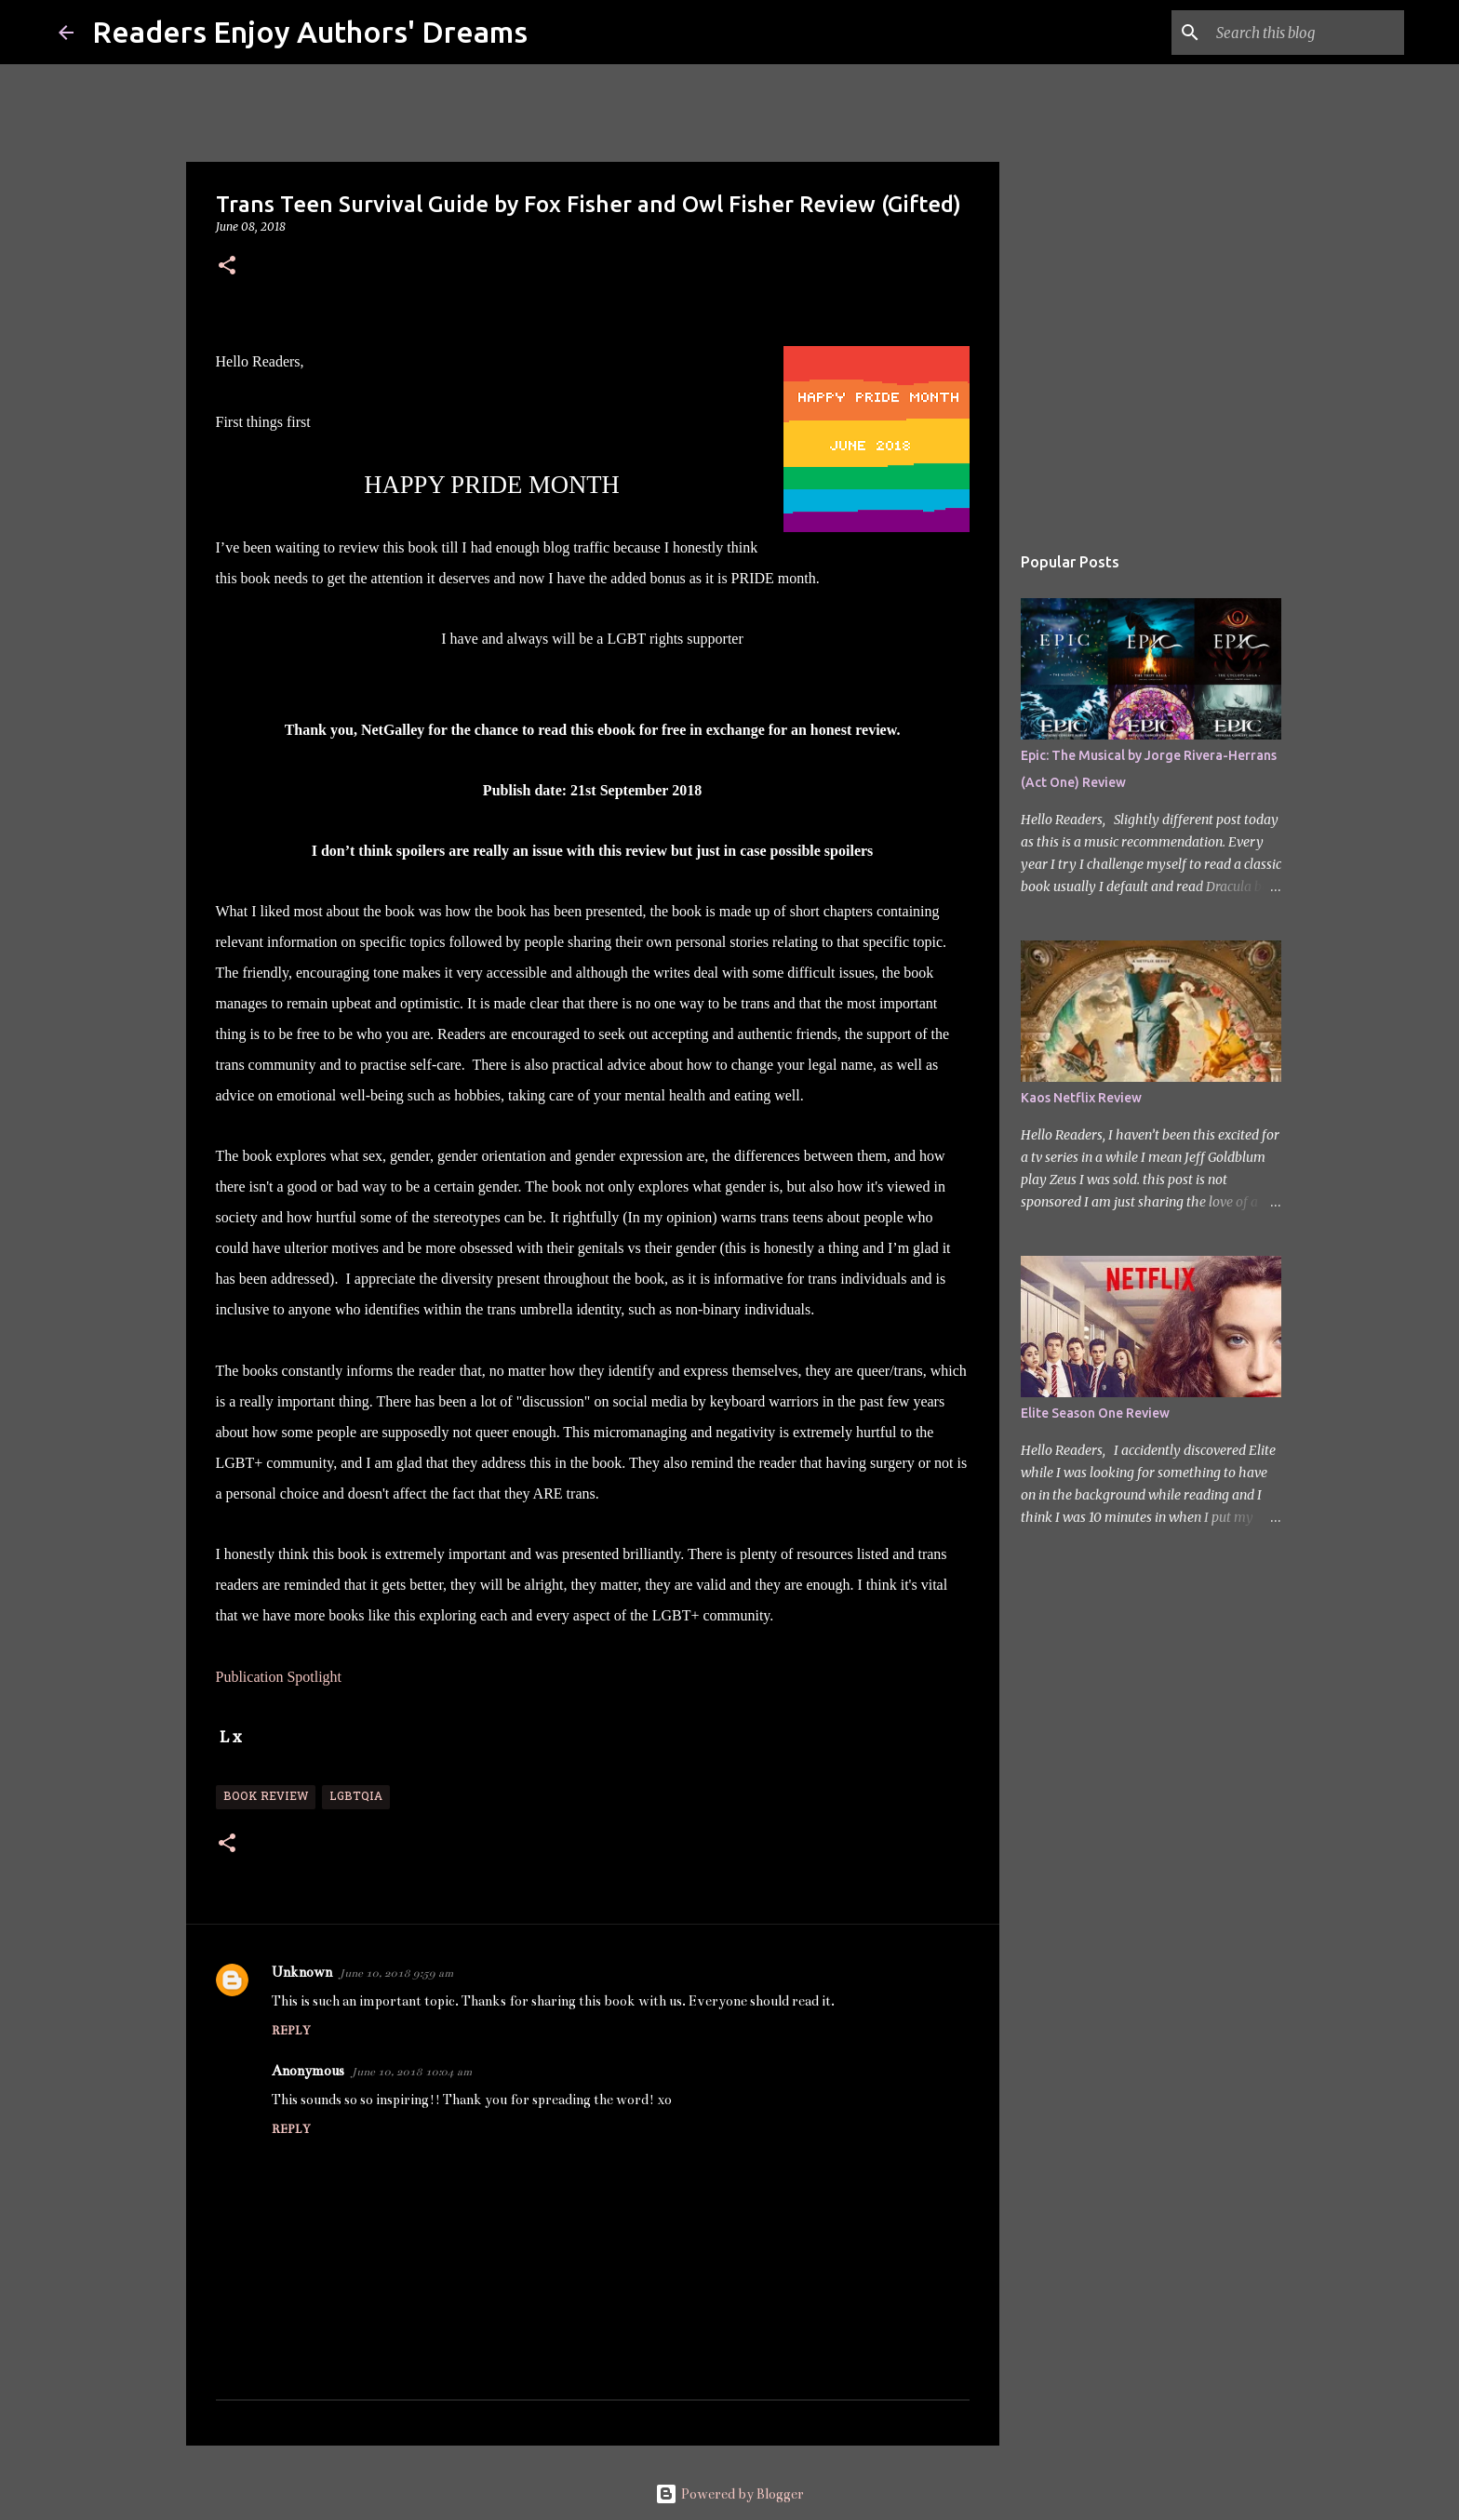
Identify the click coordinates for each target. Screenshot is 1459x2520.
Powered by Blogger (729, 2494)
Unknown (302, 1972)
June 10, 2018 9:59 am (396, 1973)
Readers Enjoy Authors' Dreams (310, 31)
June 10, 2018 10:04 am (412, 2071)
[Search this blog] (1306, 32)
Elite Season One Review (1095, 1413)
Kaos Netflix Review (1081, 1097)
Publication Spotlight (281, 1677)
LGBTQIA (355, 1797)
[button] (227, 266)
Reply (291, 2030)
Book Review (265, 1797)
